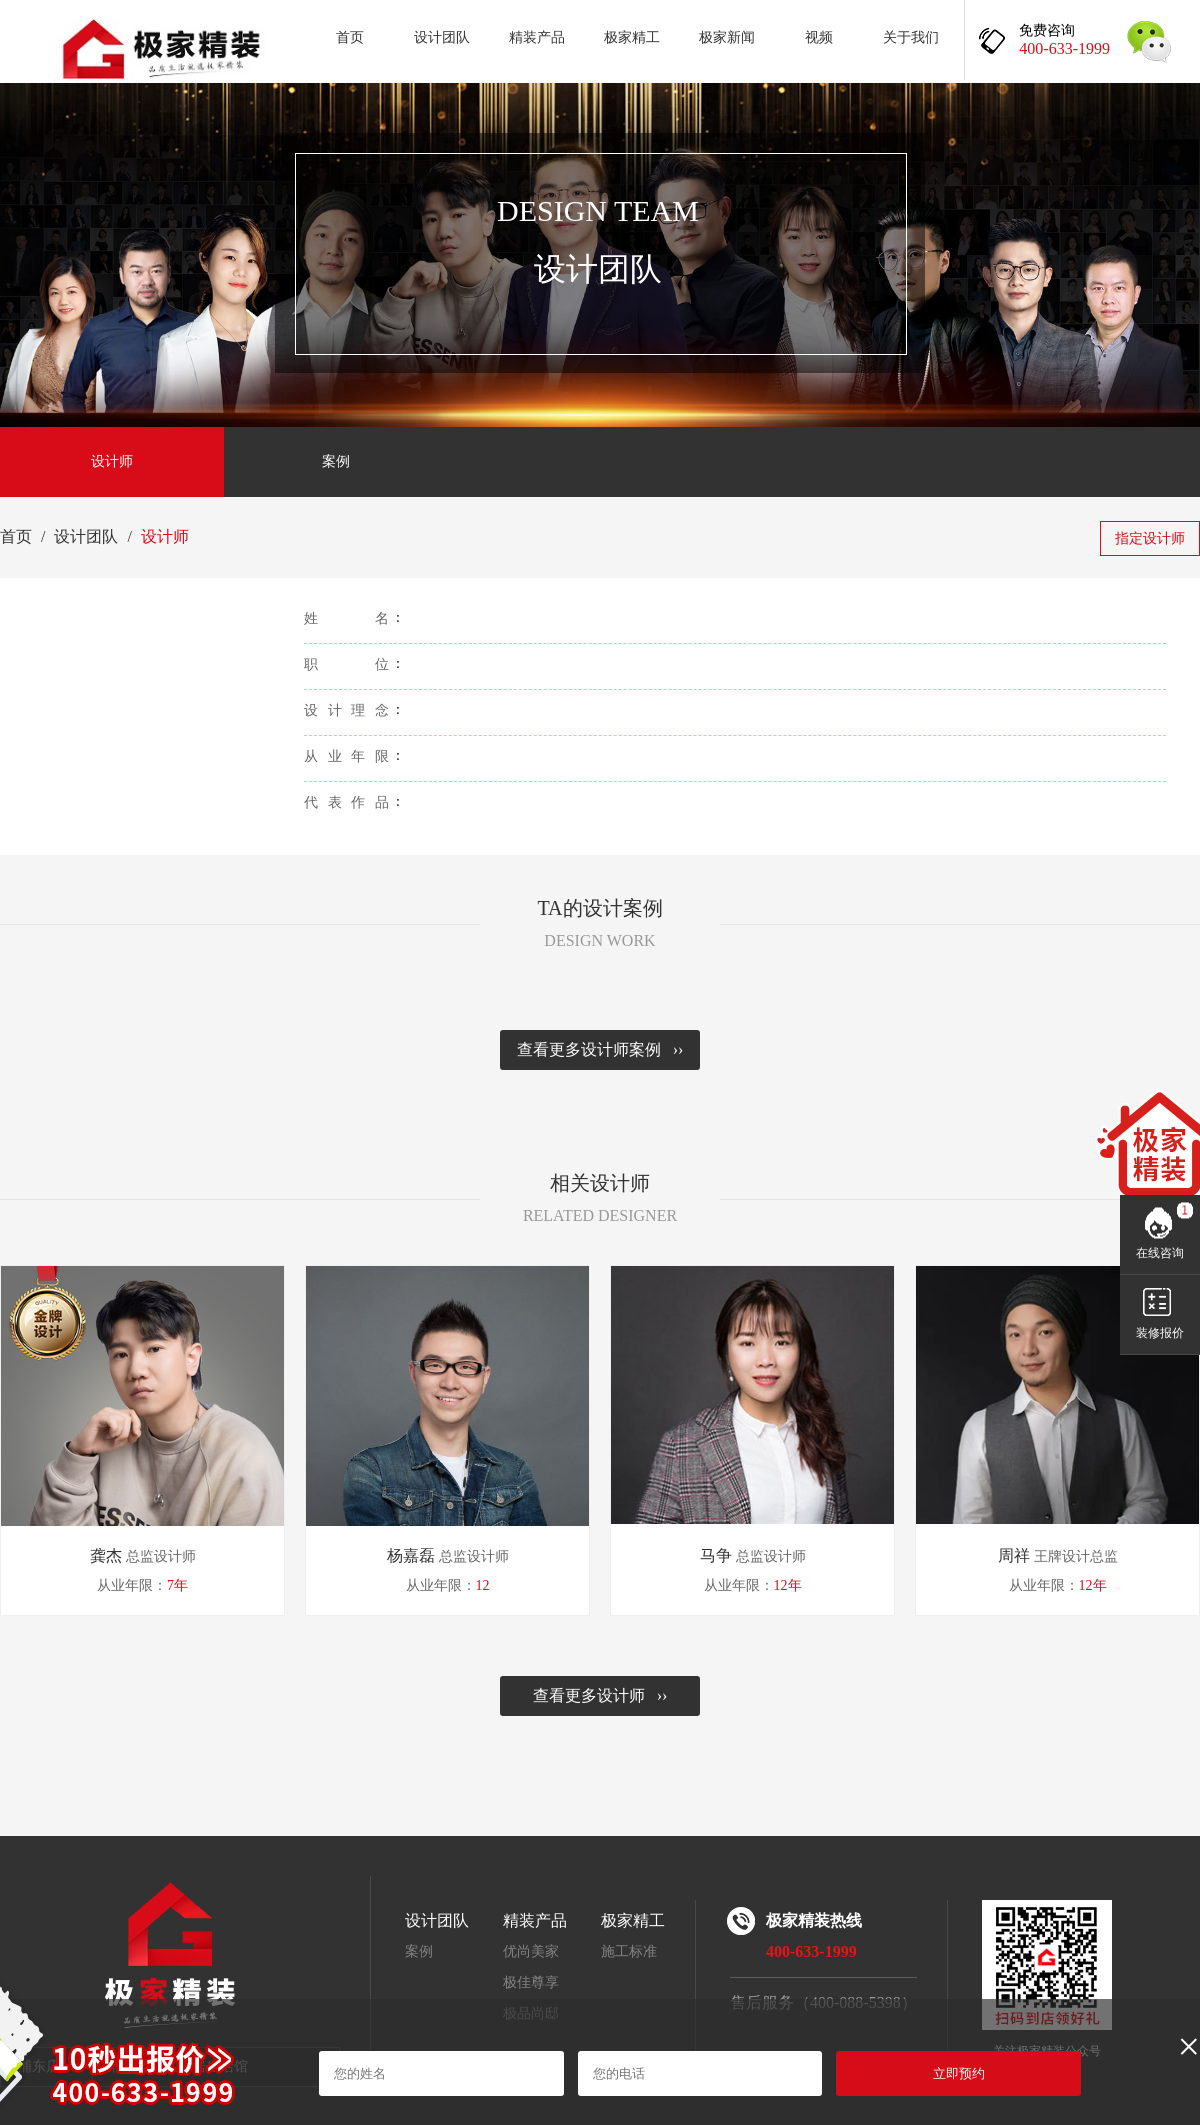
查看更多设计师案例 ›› (600, 1049)
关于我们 (911, 37)
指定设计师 (1150, 538)
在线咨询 (1160, 1253)
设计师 (112, 461)
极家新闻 (727, 37)
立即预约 (959, 2073)
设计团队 (442, 37)
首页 (350, 37)
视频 (819, 37)
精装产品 (537, 37)
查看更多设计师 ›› (600, 1695)
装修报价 (1160, 1333)
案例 (336, 461)
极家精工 (632, 37)
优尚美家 (531, 1951)
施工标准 (629, 1951)
